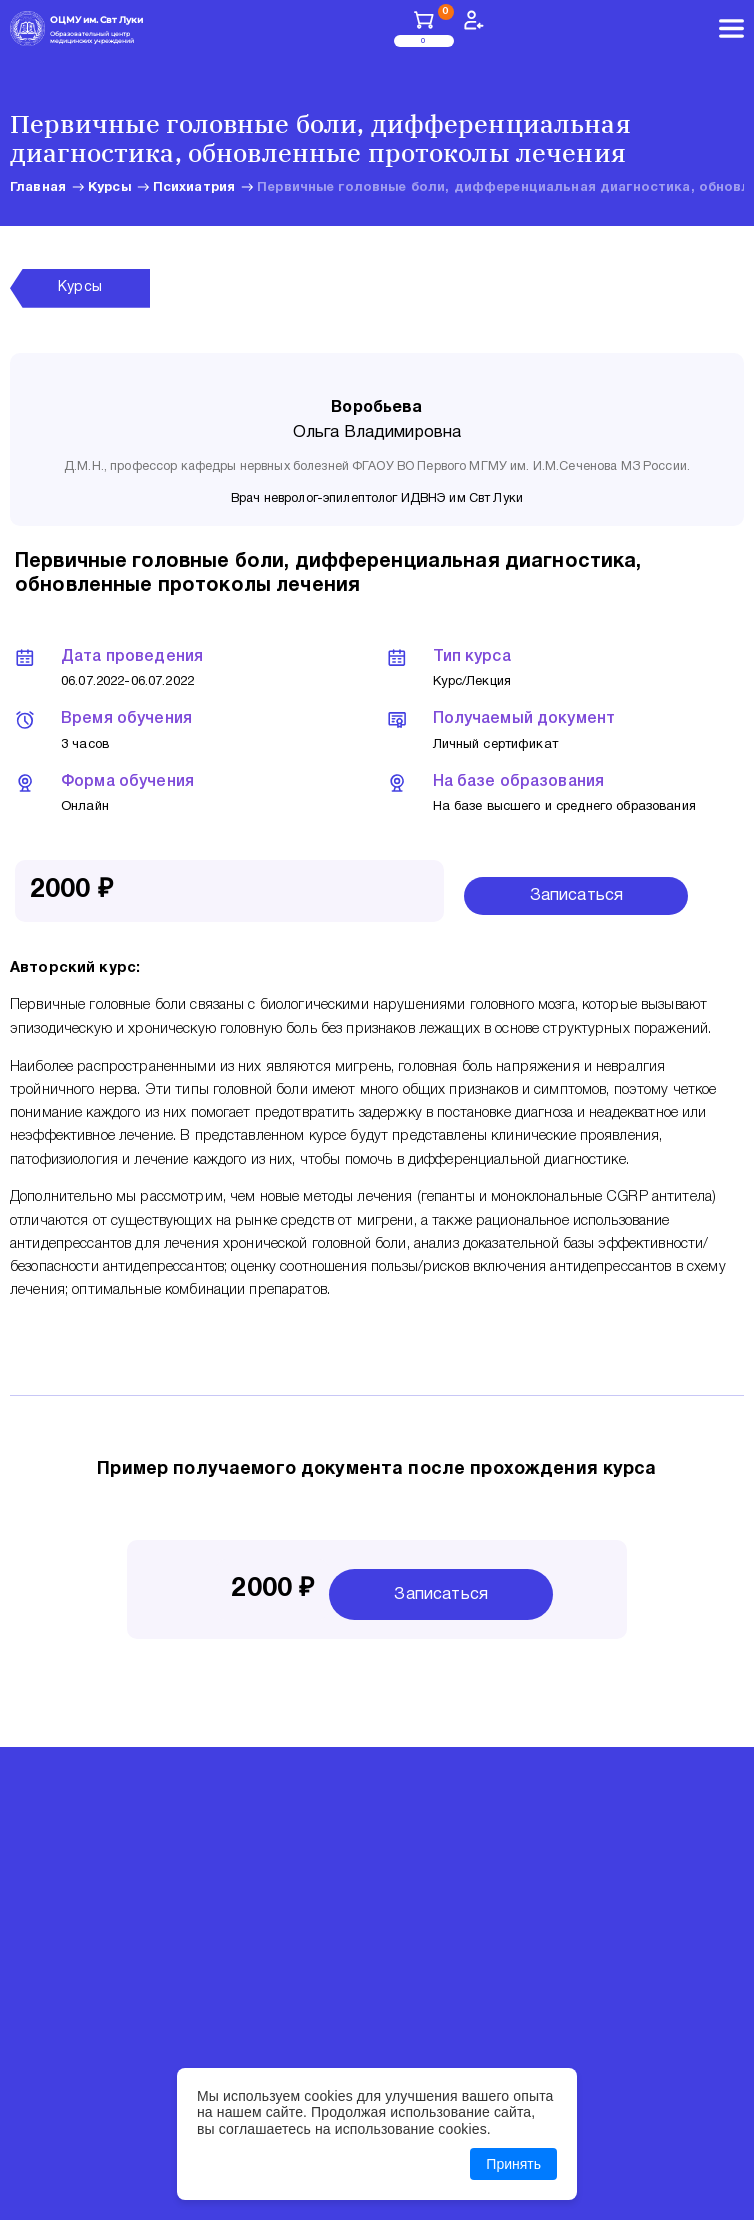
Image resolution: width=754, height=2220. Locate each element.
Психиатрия (194, 188)
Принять (513, 2164)
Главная (38, 188)
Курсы (109, 188)
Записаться (577, 895)
